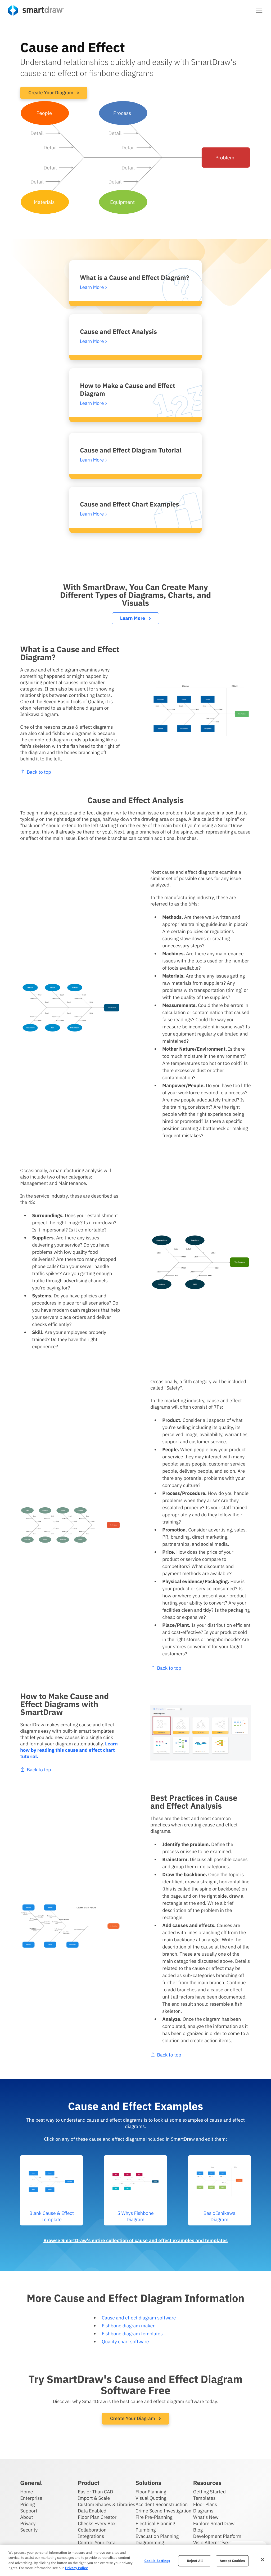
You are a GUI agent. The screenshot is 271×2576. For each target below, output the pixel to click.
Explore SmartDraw (213, 2523)
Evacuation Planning (157, 2536)
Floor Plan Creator (97, 2517)
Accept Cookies (232, 2561)
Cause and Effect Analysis (118, 331)
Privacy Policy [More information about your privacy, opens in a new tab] (76, 2568)
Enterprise (31, 2498)
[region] (135, 2560)
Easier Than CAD (95, 2492)
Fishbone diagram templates (132, 2334)
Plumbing (146, 2530)
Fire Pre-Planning (154, 2517)
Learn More (135, 618)
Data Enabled (92, 2511)
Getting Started (209, 2492)
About (26, 2517)
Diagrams (203, 2511)
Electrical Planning (155, 2523)
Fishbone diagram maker (128, 2326)
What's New (206, 2517)
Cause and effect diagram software (139, 2318)
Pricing (27, 2504)
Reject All (195, 2561)
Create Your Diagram (53, 92)
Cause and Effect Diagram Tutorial (131, 450)
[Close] (262, 2559)
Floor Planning (151, 2492)
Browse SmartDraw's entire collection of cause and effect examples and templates (135, 2240)
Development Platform (217, 2536)
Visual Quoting (151, 2498)
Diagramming (150, 2542)
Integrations (91, 2536)
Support (28, 2511)
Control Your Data (96, 2542)
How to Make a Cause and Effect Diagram (127, 389)
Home (26, 2492)
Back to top (191, 1668)
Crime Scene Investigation (163, 2511)
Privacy (27, 2523)
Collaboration (92, 2530)
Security (29, 2530)
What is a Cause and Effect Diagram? (134, 277)
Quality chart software (125, 2341)
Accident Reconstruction (162, 2504)
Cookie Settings (157, 2561)
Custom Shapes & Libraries (106, 2504)
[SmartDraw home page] (36, 10)
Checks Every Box (97, 2523)
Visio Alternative (210, 2542)
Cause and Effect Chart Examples (129, 504)
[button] (259, 10)
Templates (204, 2498)
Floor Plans (205, 2504)
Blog (198, 2530)
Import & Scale (94, 2498)
